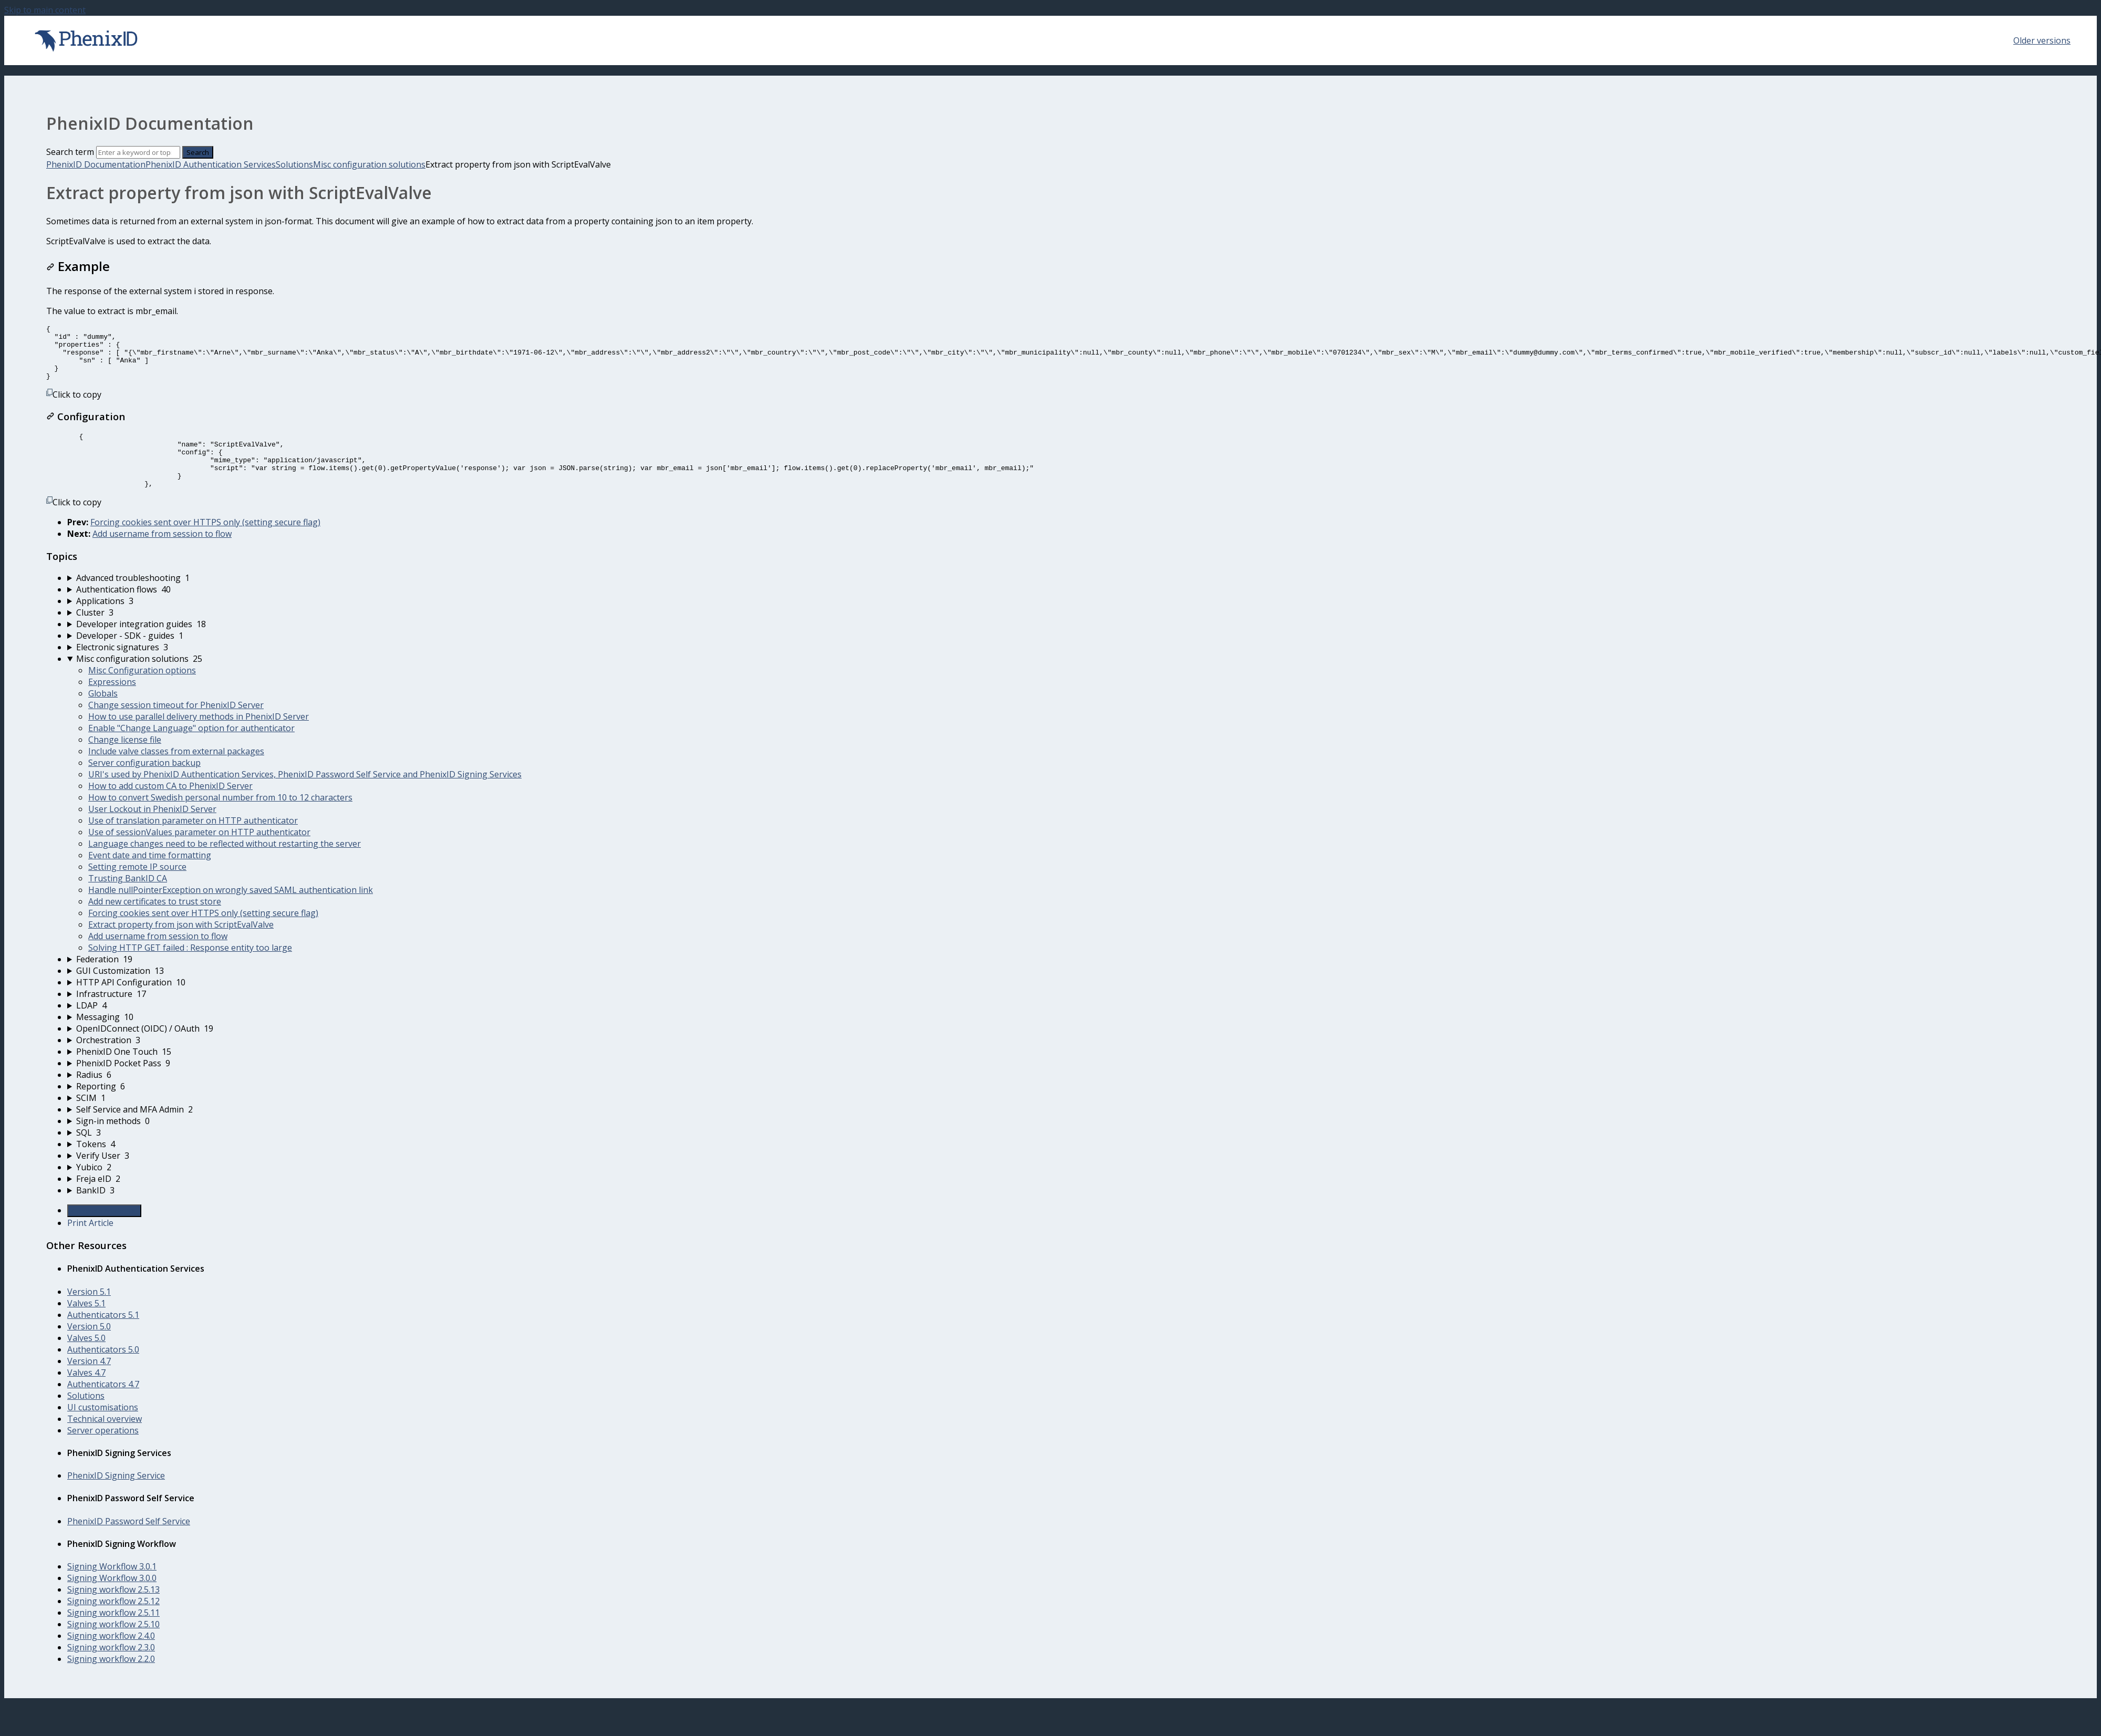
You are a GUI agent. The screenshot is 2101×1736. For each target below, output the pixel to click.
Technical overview (104, 1441)
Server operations (103, 1452)
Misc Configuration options (142, 692)
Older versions (2042, 40)
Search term (70, 152)
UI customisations (102, 1429)
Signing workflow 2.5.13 (113, 1611)
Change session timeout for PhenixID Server (176, 727)
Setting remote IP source (137, 889)
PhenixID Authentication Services (210, 164)
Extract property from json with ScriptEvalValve (181, 946)
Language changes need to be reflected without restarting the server (224, 865)
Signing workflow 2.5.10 (113, 1646)
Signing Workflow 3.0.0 (112, 1600)
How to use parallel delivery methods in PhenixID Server (198, 738)
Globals (103, 715)
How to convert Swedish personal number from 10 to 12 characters (220, 819)
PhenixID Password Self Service (128, 1543)
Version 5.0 (89, 1348)
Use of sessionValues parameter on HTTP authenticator (199, 854)
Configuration (85, 427)
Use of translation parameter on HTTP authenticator (193, 842)
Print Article (90, 1245)
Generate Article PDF (104, 1233)
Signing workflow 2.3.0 (111, 1669)
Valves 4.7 (86, 1394)
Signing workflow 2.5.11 (113, 1634)
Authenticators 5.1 (103, 1337)
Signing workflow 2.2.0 (111, 1681)
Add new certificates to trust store (154, 923)
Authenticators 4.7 (103, 1406)
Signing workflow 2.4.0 (111, 1658)
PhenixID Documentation (95, 164)
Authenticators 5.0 (103, 1371)
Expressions (112, 704)
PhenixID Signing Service (116, 1497)
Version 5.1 (89, 1313)
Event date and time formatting (149, 877)
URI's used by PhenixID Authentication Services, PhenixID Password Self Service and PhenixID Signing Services (305, 796)
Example (78, 266)
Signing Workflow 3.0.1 (112, 1588)
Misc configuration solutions (369, 164)
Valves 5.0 (86, 1360)
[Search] (138, 152)
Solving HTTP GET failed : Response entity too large (190, 969)
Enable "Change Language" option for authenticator (191, 750)
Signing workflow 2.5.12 (113, 1623)
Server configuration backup (144, 785)
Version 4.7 (89, 1383)
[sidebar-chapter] (1061, 600)
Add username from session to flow (162, 556)
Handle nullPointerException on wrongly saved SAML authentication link (230, 912)
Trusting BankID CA (127, 900)
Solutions (294, 164)
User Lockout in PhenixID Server (152, 831)
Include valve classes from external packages (176, 773)
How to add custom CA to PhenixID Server (170, 808)
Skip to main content (45, 10)
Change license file (124, 761)
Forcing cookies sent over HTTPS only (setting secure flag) (205, 544)
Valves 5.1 (86, 1325)
